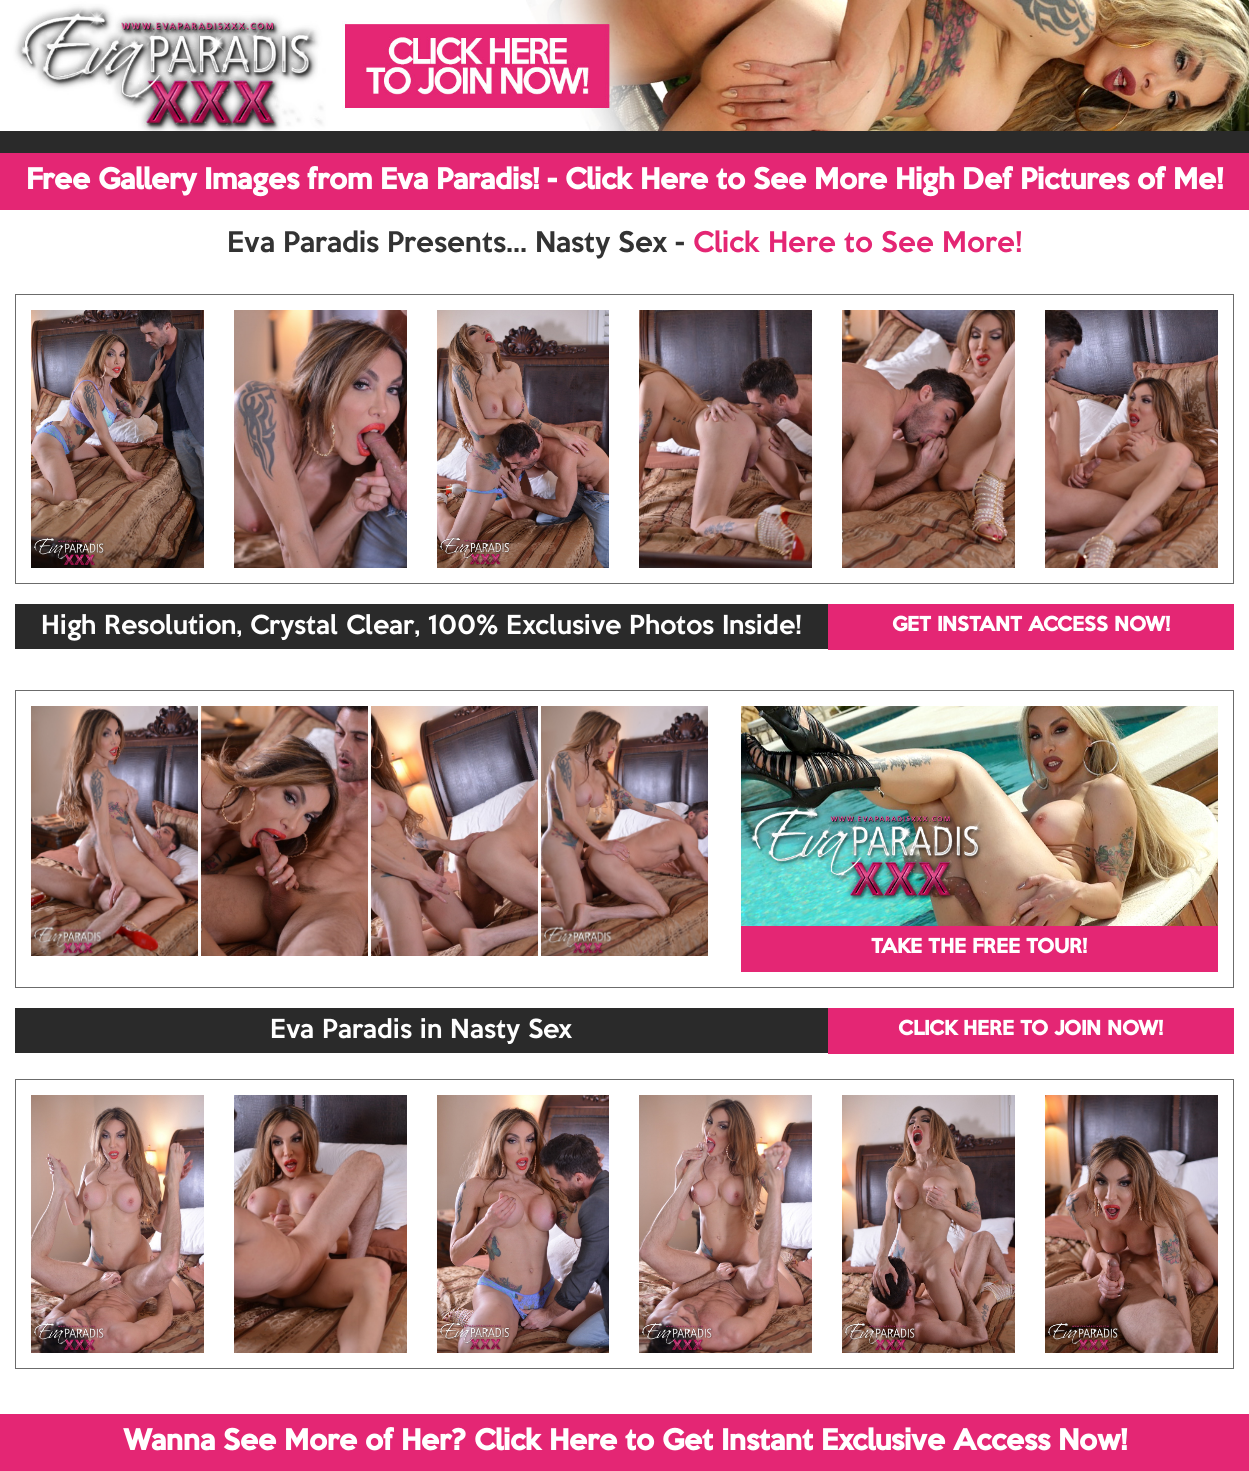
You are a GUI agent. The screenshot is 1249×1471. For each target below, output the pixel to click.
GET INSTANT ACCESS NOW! (1031, 626)
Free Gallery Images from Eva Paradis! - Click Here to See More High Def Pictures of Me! (624, 181)
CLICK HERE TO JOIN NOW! (1030, 1030)
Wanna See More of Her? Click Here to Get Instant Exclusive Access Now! (625, 1442)
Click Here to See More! (857, 244)
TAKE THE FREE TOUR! (979, 948)
